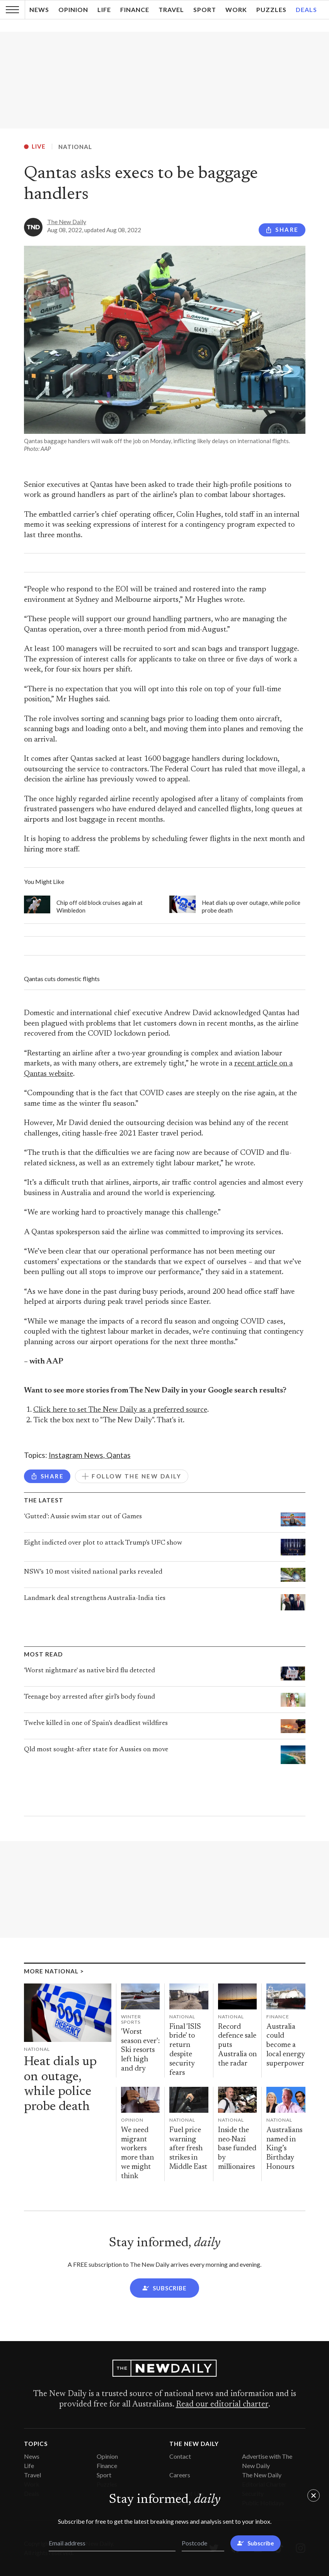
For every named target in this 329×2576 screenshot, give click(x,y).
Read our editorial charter (222, 2404)
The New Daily (66, 221)
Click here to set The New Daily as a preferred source (120, 1410)
